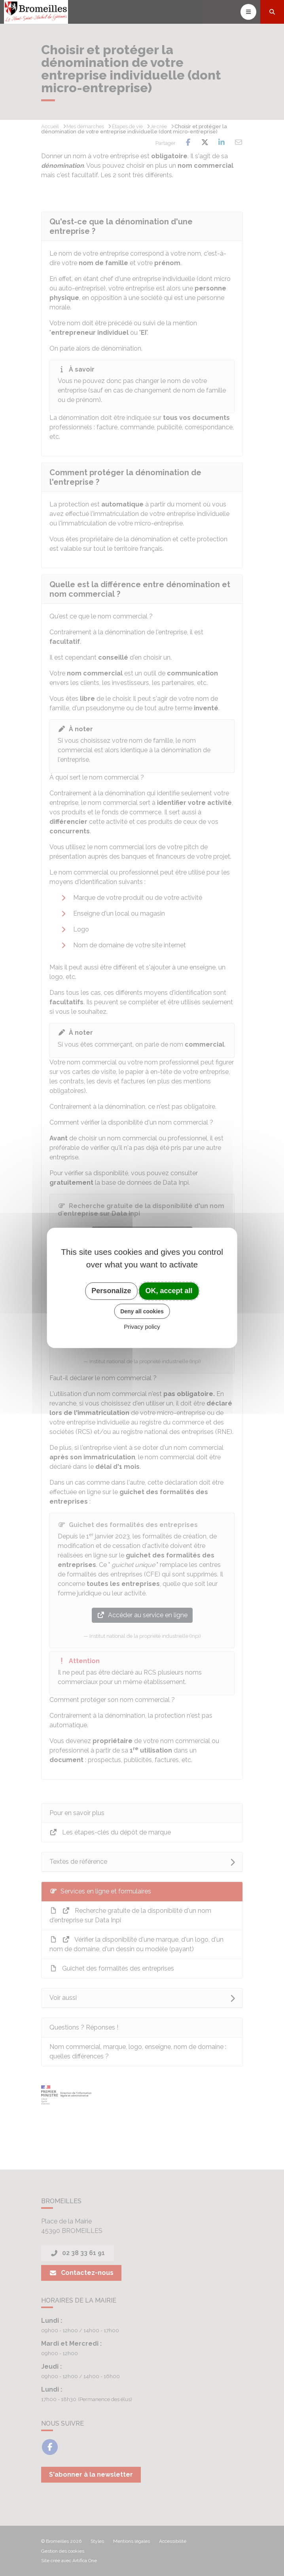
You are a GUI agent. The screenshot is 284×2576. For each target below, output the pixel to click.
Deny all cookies (142, 1311)
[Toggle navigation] (248, 12)
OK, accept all (169, 1291)
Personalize (111, 1291)
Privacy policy (142, 1326)
